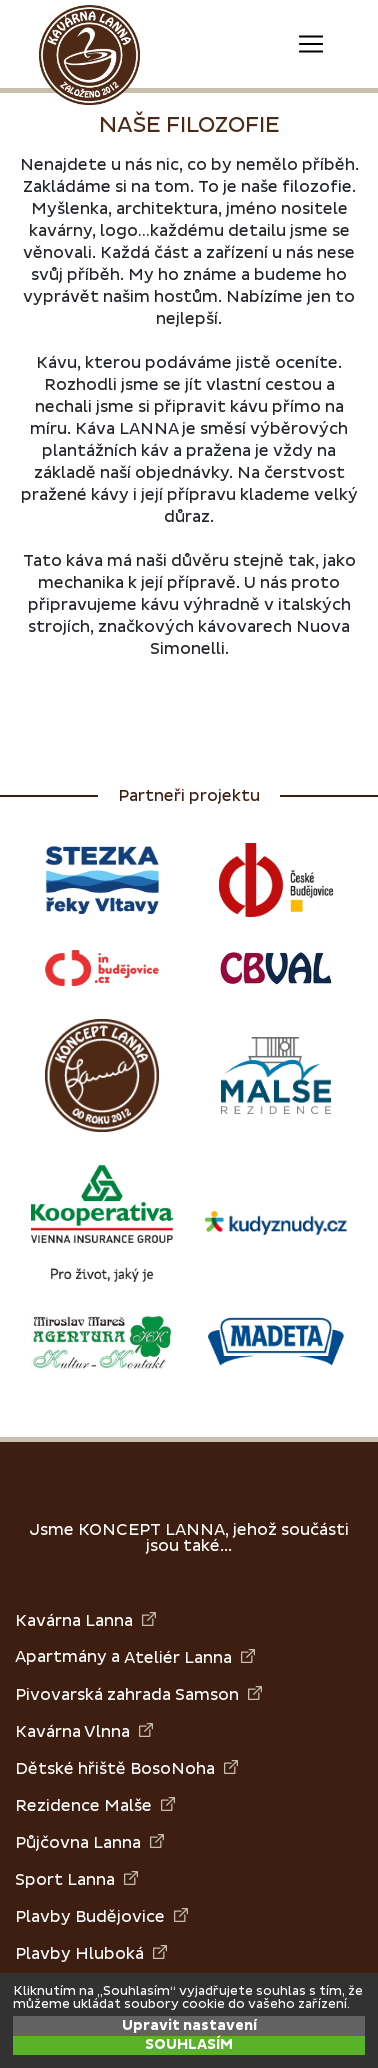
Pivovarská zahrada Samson (138, 1694)
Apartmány (61, 1657)
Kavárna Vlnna (84, 1731)
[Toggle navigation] (311, 44)
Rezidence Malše (95, 1805)
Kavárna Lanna (85, 1620)
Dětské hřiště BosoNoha (126, 1768)
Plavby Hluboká (91, 1953)
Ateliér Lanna (189, 1657)
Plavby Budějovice (101, 1916)
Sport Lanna (76, 1879)
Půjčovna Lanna (89, 1842)
